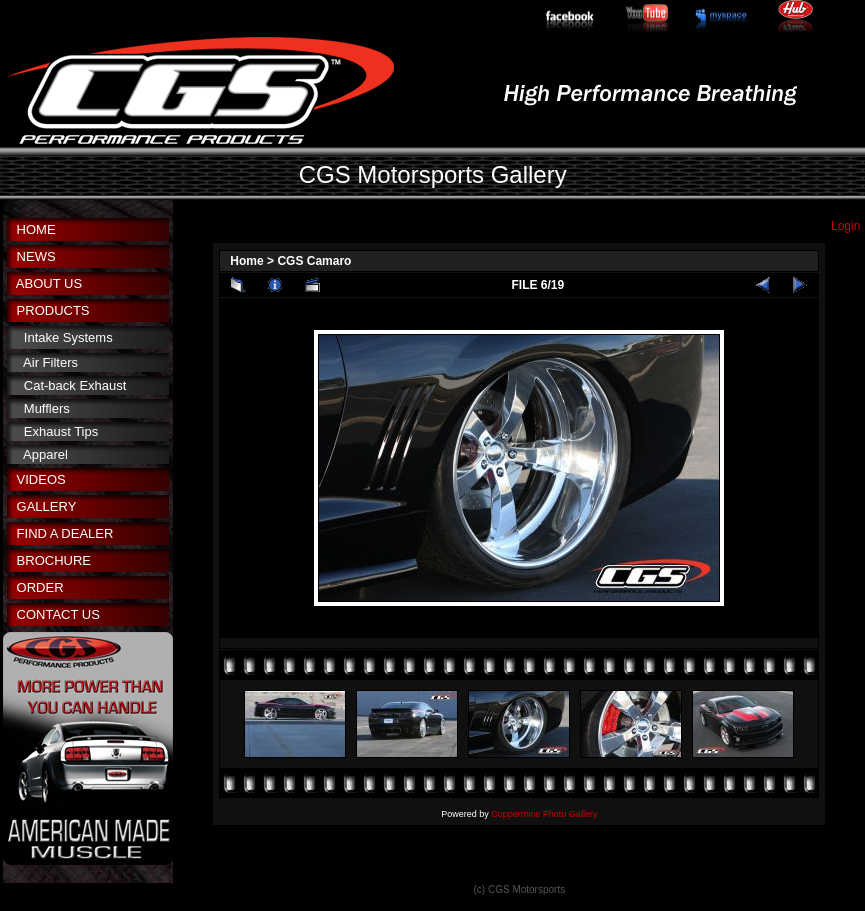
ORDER (40, 587)
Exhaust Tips (61, 431)
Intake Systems (68, 337)
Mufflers (47, 408)
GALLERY (47, 506)
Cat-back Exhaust (75, 385)
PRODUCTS (53, 310)
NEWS (36, 256)
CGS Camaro (314, 261)
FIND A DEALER (65, 533)
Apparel (45, 454)
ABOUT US (49, 283)
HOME (36, 229)
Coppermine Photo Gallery (544, 814)
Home (246, 261)
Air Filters (50, 362)
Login (845, 226)
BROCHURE (54, 560)
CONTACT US (58, 614)
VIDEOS (41, 479)
